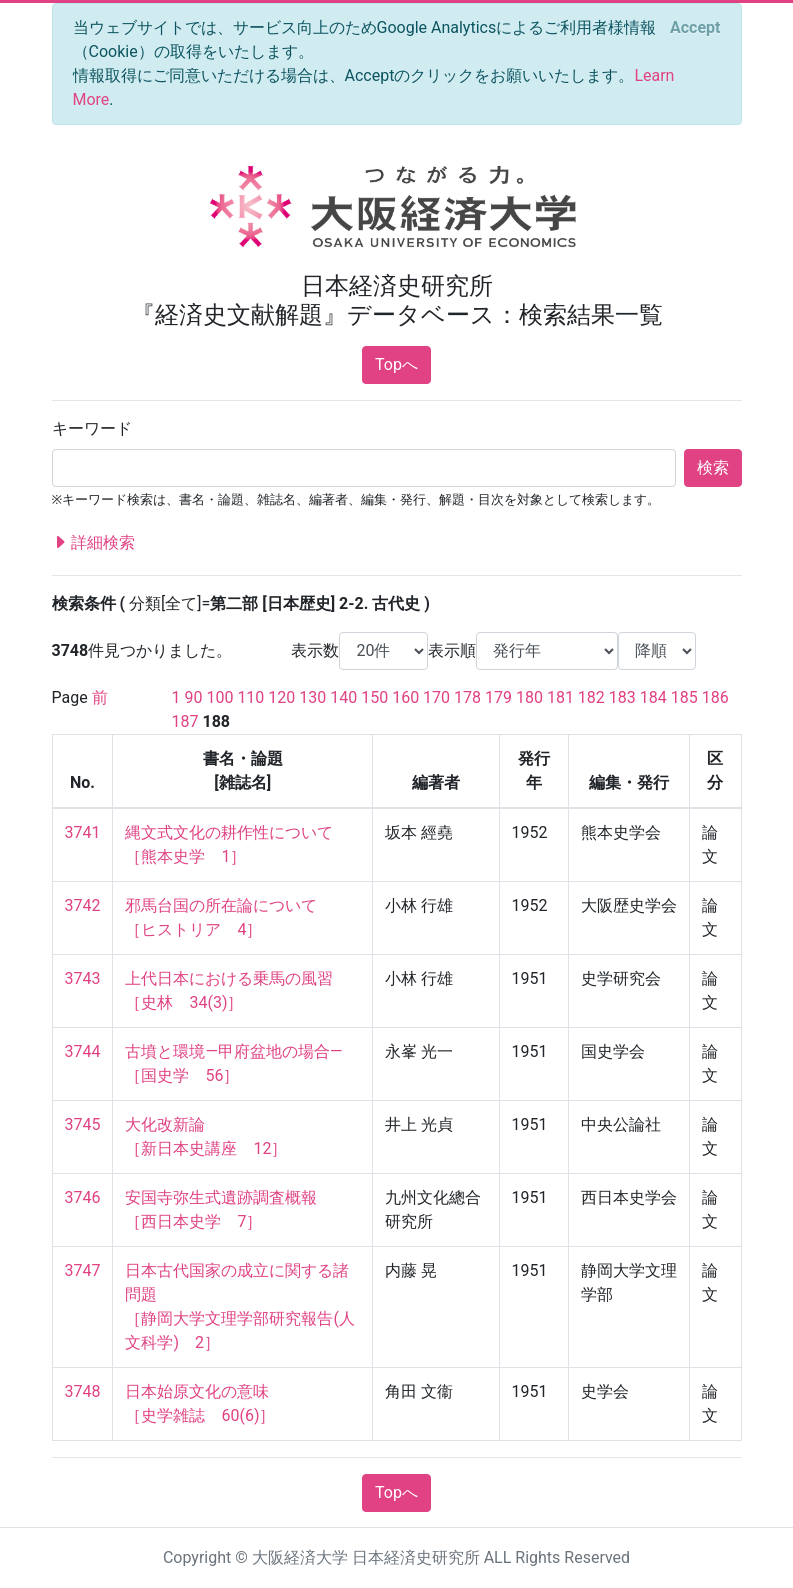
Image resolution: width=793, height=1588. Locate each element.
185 (684, 697)
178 (467, 697)
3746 (83, 1197)
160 (405, 697)
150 (374, 697)
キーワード (92, 428)
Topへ (396, 364)
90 (193, 697)
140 (343, 697)
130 (312, 697)
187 (185, 721)
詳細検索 (94, 543)
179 (498, 697)
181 (560, 697)
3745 (83, 1124)
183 (622, 697)
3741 (83, 832)
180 (529, 697)
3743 (83, 978)
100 (219, 697)
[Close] (695, 28)
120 (281, 697)
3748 (83, 1391)
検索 (713, 467)
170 (436, 697)
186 (715, 697)
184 (653, 697)
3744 (83, 1051)
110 (250, 697)
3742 (83, 905)
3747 (83, 1270)
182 (591, 697)
